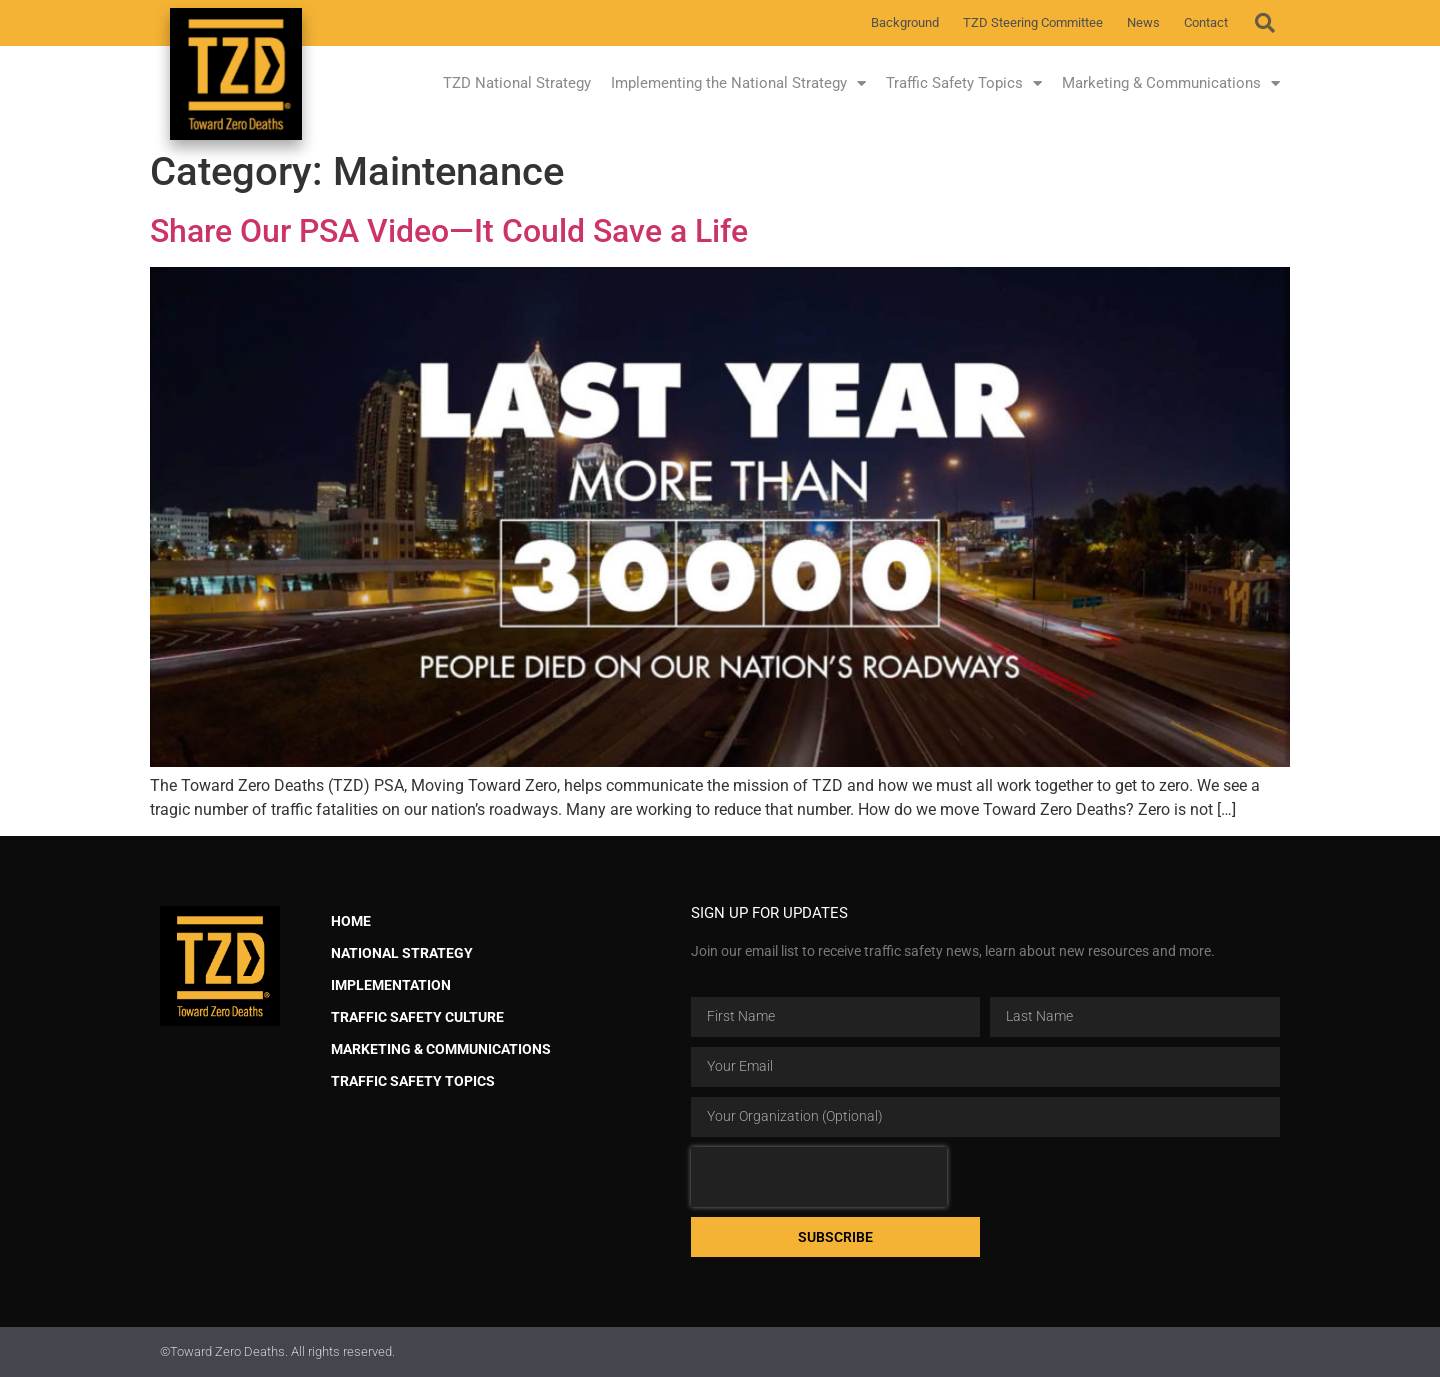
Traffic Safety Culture (417, 1017)
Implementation (391, 985)
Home (351, 921)
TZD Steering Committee (1033, 22)
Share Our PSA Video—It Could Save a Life (449, 231)
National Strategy (402, 953)
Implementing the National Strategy (738, 83)
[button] (1265, 23)
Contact (1206, 22)
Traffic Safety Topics (964, 83)
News (1143, 22)
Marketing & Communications (1171, 83)
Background (905, 22)
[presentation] (819, 1177)
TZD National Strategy (517, 83)
